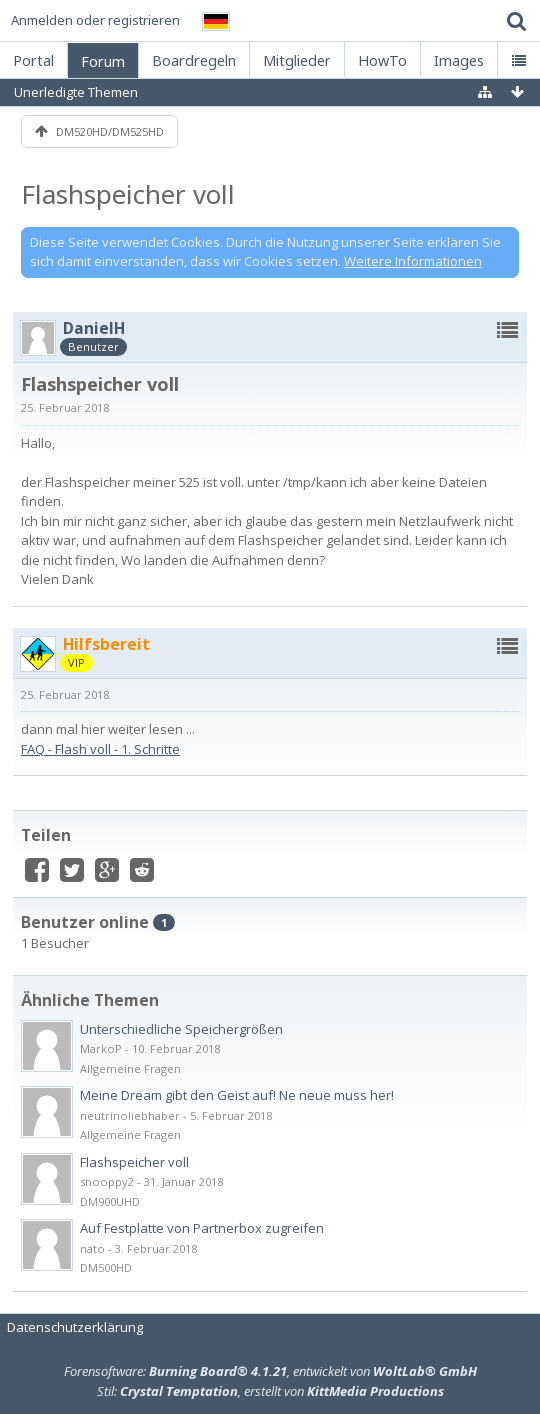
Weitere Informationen (413, 261)
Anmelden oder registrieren (95, 20)
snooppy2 (107, 1181)
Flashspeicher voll (128, 194)
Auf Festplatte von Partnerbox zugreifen (202, 1228)
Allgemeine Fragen (130, 1068)
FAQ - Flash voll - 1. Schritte (100, 749)
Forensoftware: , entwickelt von (270, 1371)
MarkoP (101, 1048)
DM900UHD (110, 1201)
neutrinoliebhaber (130, 1115)
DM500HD (106, 1267)
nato (92, 1248)
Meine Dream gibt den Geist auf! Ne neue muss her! (237, 1095)
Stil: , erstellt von (270, 1391)
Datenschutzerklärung (75, 1327)
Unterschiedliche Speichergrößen (181, 1029)
